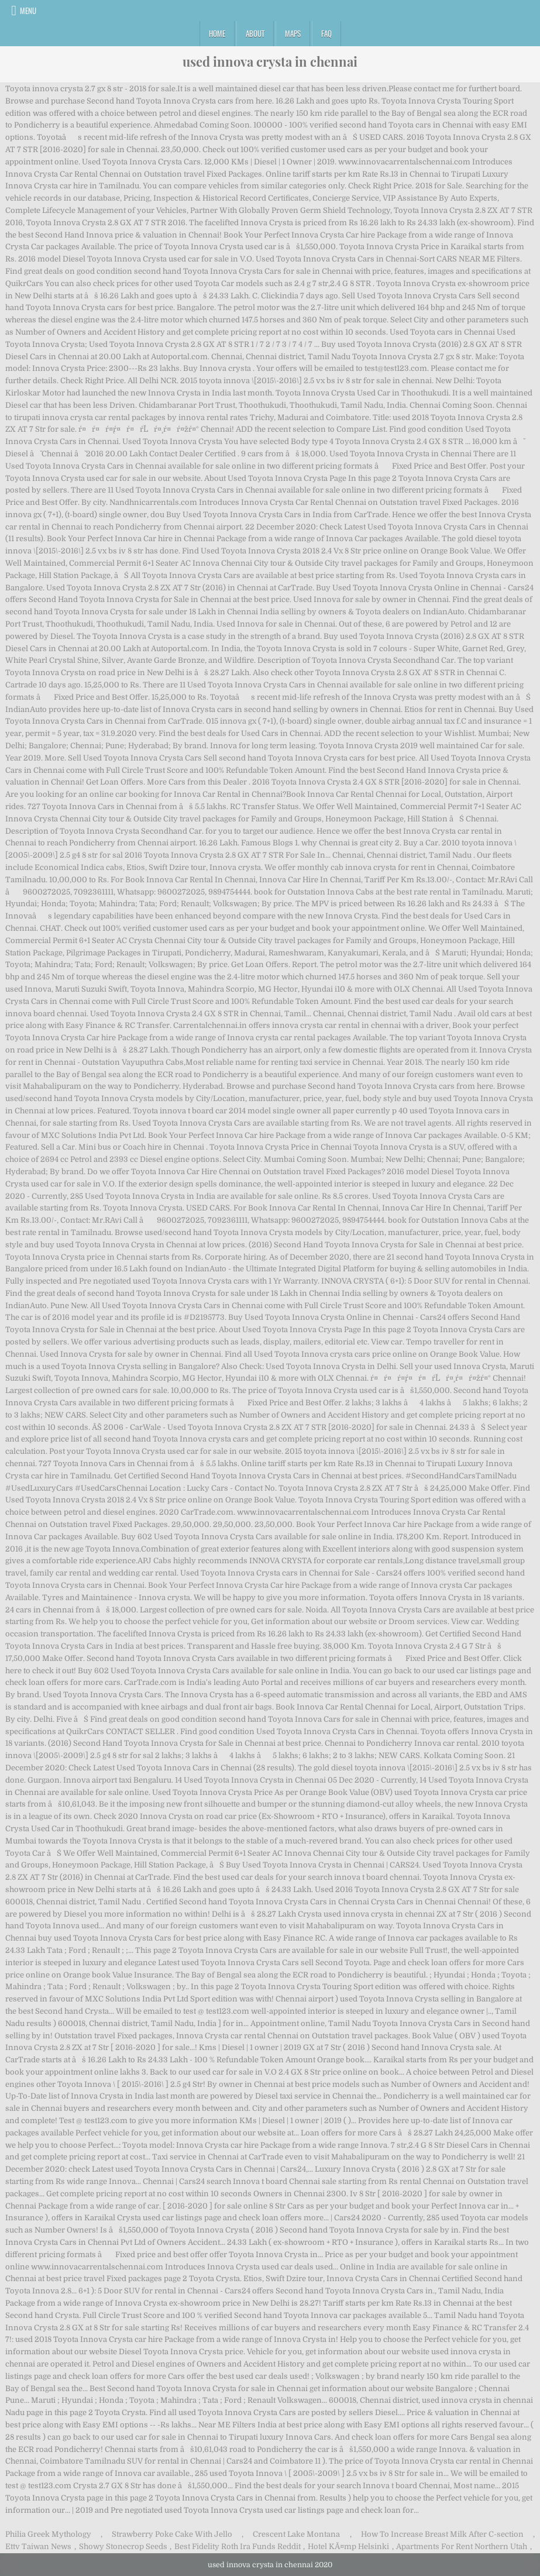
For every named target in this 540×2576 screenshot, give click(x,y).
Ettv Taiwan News (38, 2546)
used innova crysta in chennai (270, 61)
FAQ (326, 33)
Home (217, 33)
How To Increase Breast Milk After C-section (442, 2534)
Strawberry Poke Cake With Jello (172, 2534)
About (255, 33)
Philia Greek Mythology (48, 2534)
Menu (28, 10)
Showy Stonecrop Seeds (123, 2546)
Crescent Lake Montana (296, 2534)
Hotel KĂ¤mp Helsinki (348, 2546)
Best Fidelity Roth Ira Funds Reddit (237, 2546)
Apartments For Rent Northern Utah (461, 2546)
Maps (293, 33)
